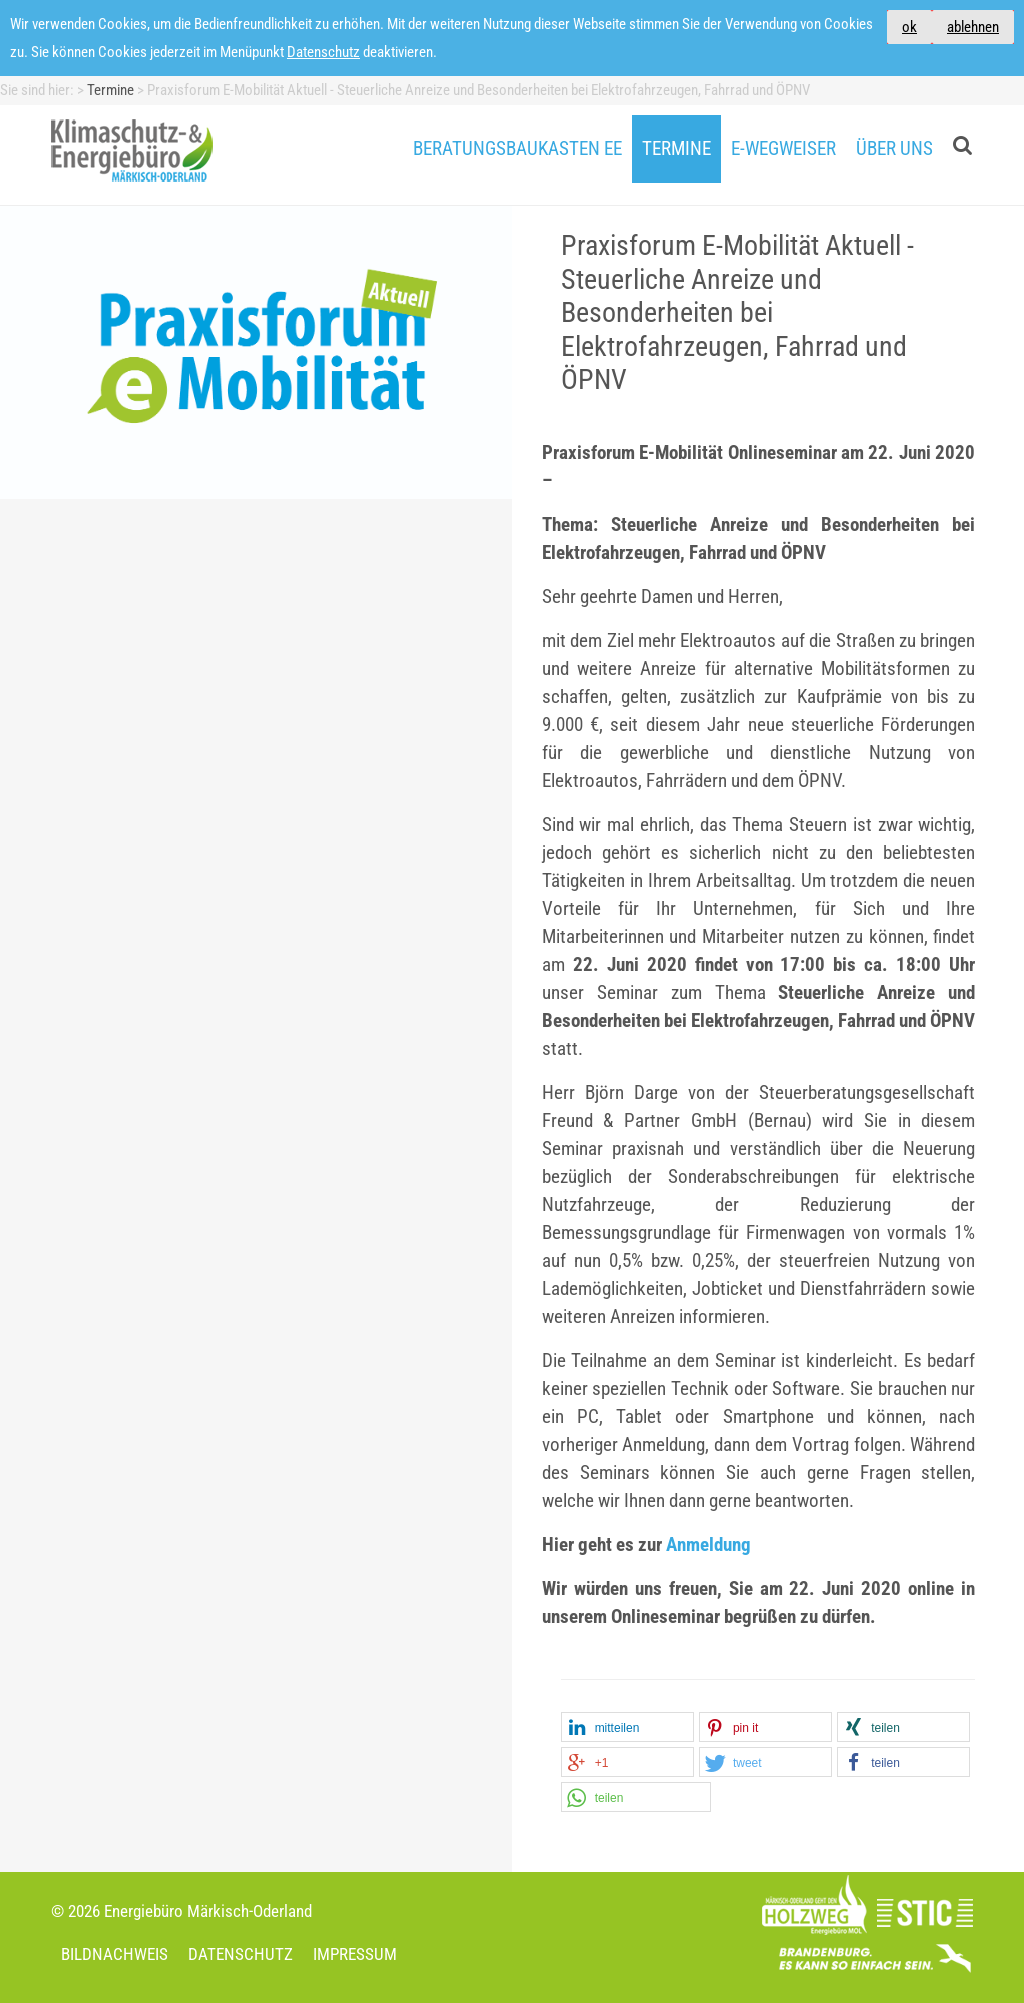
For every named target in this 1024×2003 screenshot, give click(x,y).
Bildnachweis (114, 1954)
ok (909, 27)
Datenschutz (323, 52)
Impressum (355, 1954)
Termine (676, 149)
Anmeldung (708, 1545)
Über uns (894, 149)
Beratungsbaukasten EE (517, 149)
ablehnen (973, 27)
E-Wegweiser (783, 149)
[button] (627, 1728)
